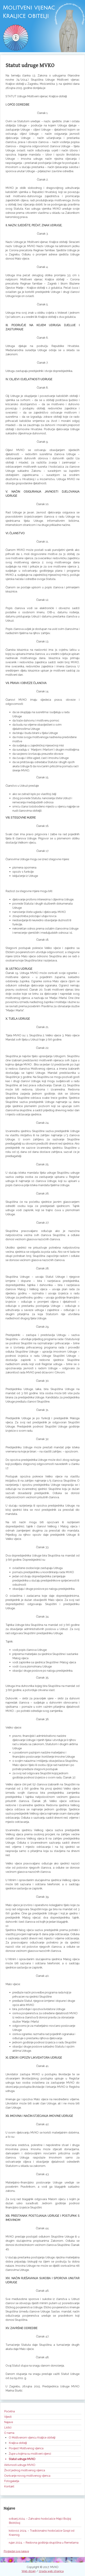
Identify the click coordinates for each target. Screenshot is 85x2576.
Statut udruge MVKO (22, 2459)
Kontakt (9, 2486)
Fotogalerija (11, 2481)
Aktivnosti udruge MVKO (19, 2465)
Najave (8, 2422)
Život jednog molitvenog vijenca (24, 2470)
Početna (9, 2411)
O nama (9, 2433)
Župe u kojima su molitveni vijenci (30, 2453)
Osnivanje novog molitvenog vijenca (27, 2475)
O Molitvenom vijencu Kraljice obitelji (32, 2437)
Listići (7, 2427)
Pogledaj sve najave (16, 2551)
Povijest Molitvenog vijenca (26, 2448)
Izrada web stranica (51, 2571)
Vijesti (8, 2416)
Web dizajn (29, 2571)
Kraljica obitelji (18, 2443)
